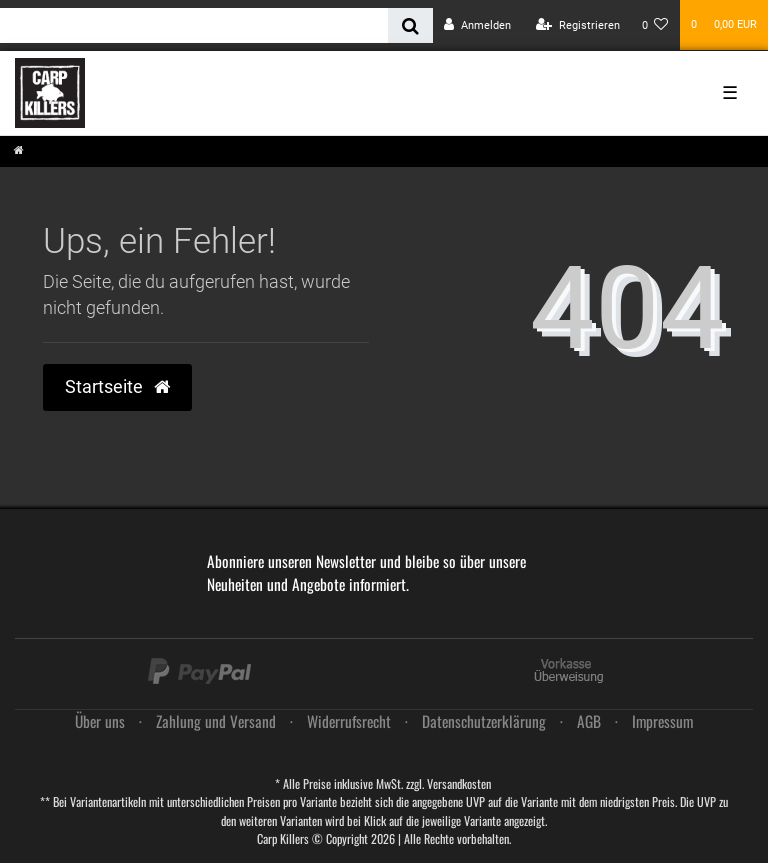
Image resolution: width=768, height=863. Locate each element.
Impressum (662, 721)
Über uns (100, 721)
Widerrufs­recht (349, 721)
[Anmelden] (477, 25)
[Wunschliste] (655, 25)
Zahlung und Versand (216, 721)
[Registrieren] (578, 25)
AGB (589, 721)
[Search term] (194, 25)
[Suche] (410, 25)
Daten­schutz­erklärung (484, 721)
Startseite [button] (117, 387)
